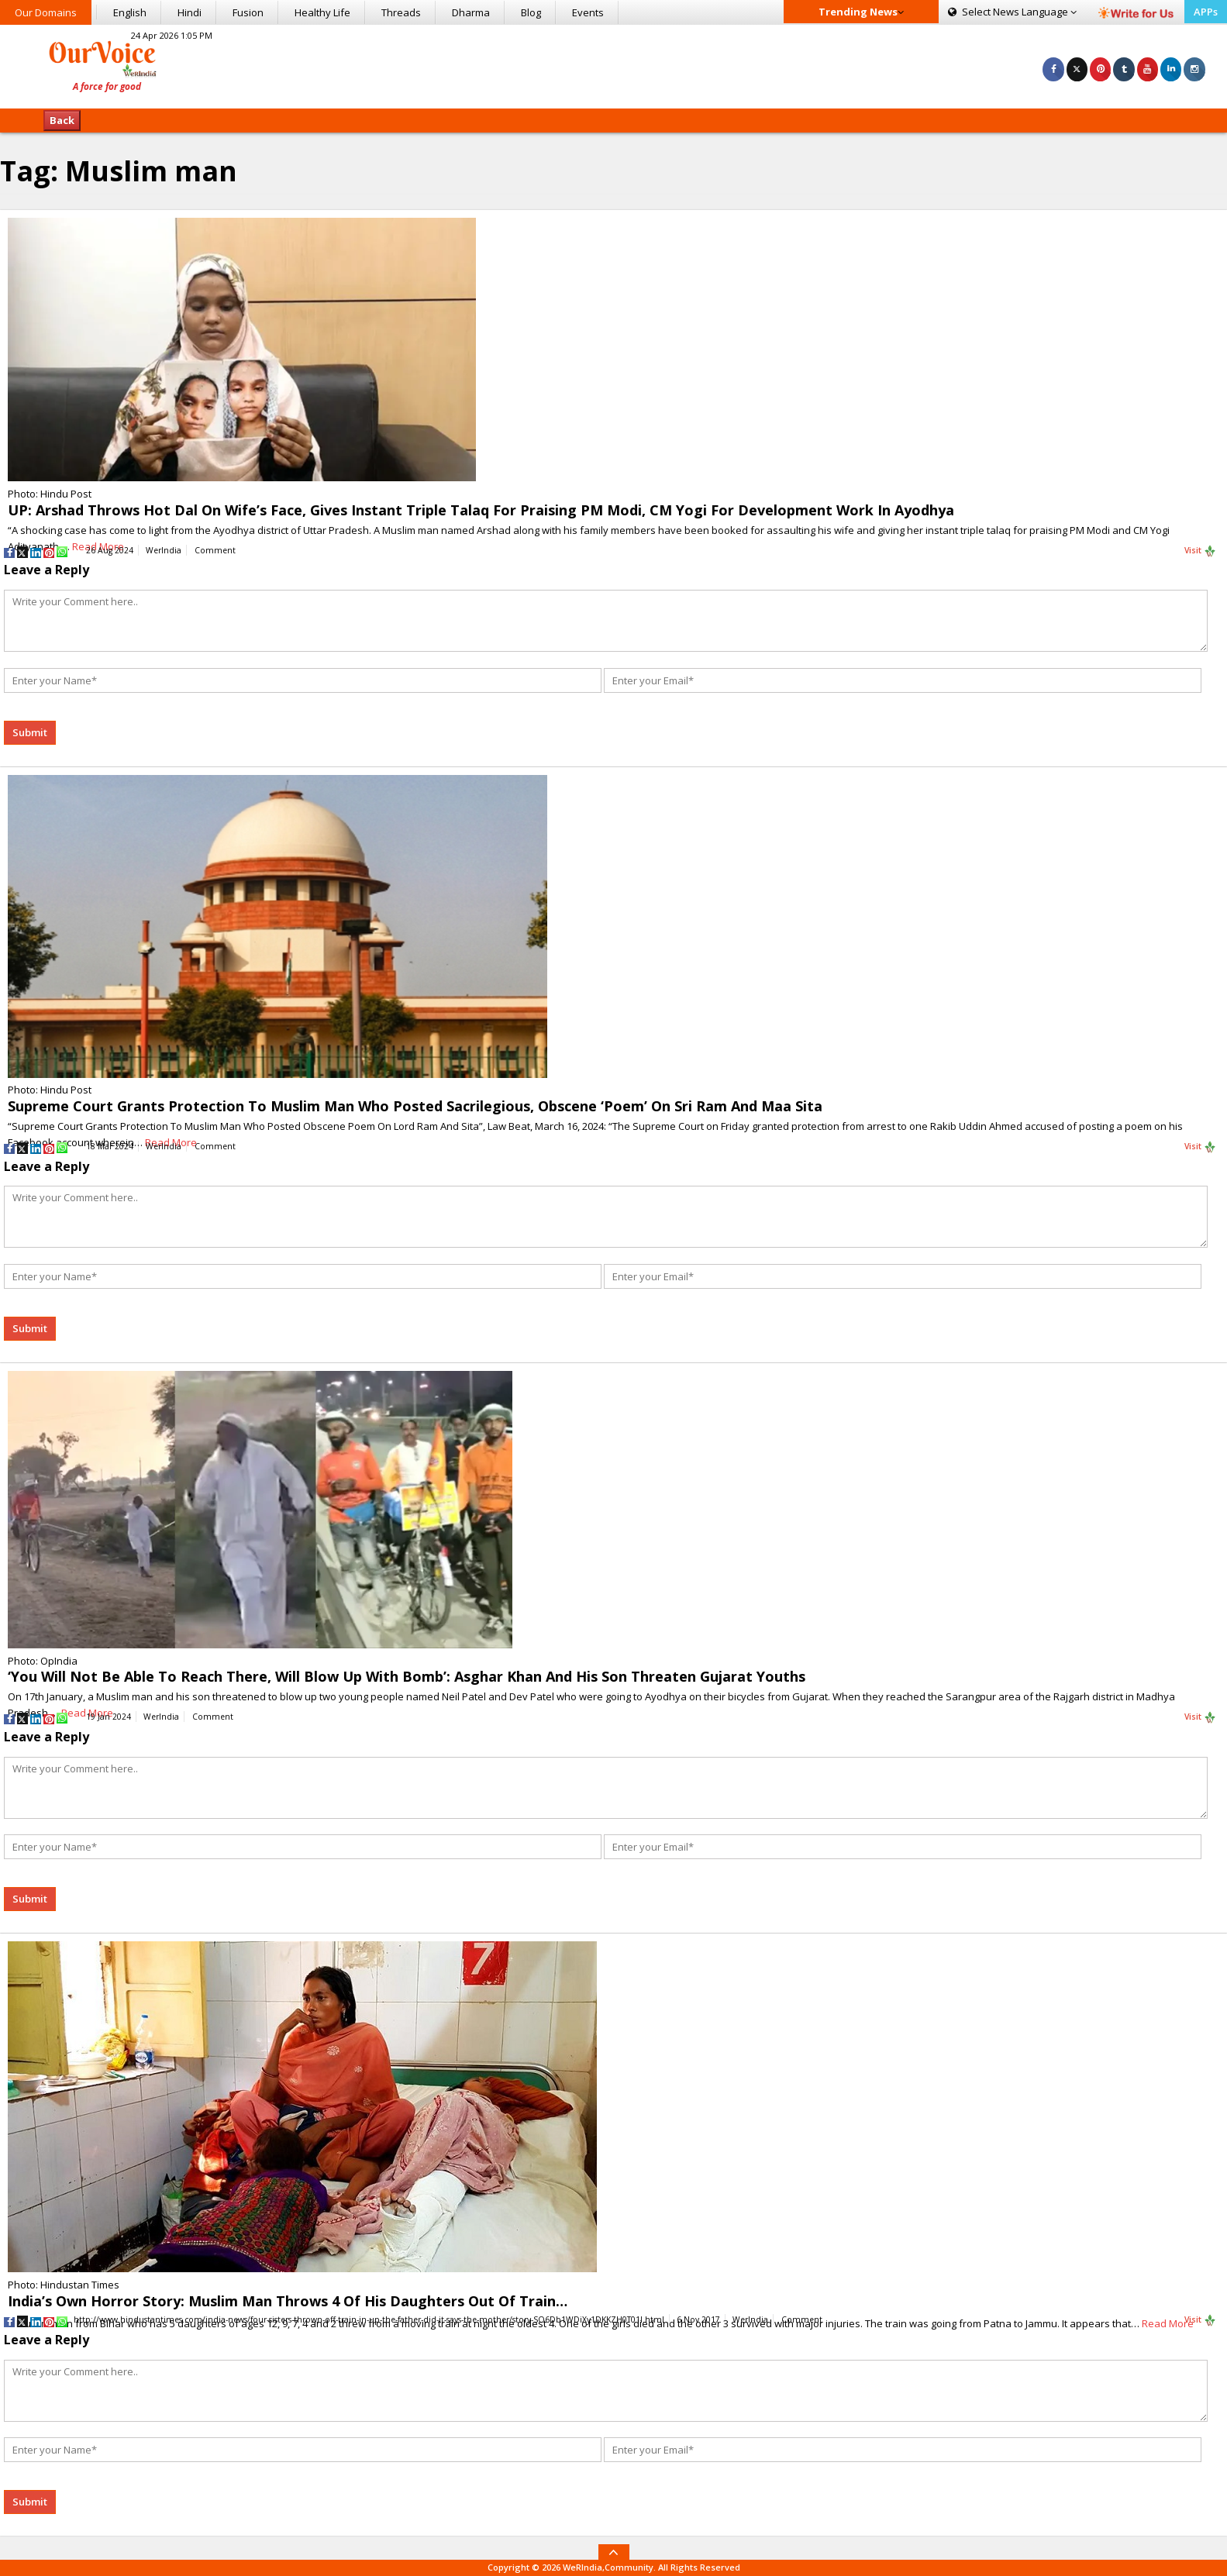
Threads (401, 12)
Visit (1200, 551)
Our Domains (46, 12)
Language (1012, 12)
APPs (1206, 12)
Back (62, 120)
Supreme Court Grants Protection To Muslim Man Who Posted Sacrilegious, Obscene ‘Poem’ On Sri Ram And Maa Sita (415, 1106)
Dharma (471, 12)
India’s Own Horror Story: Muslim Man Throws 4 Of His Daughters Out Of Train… (287, 2301)
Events (588, 12)
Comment (215, 550)
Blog (531, 12)
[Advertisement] (613, 64)
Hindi (190, 12)
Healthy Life (322, 12)
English (129, 12)
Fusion (248, 12)
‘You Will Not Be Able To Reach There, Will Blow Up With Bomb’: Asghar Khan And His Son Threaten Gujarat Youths (406, 1676)
